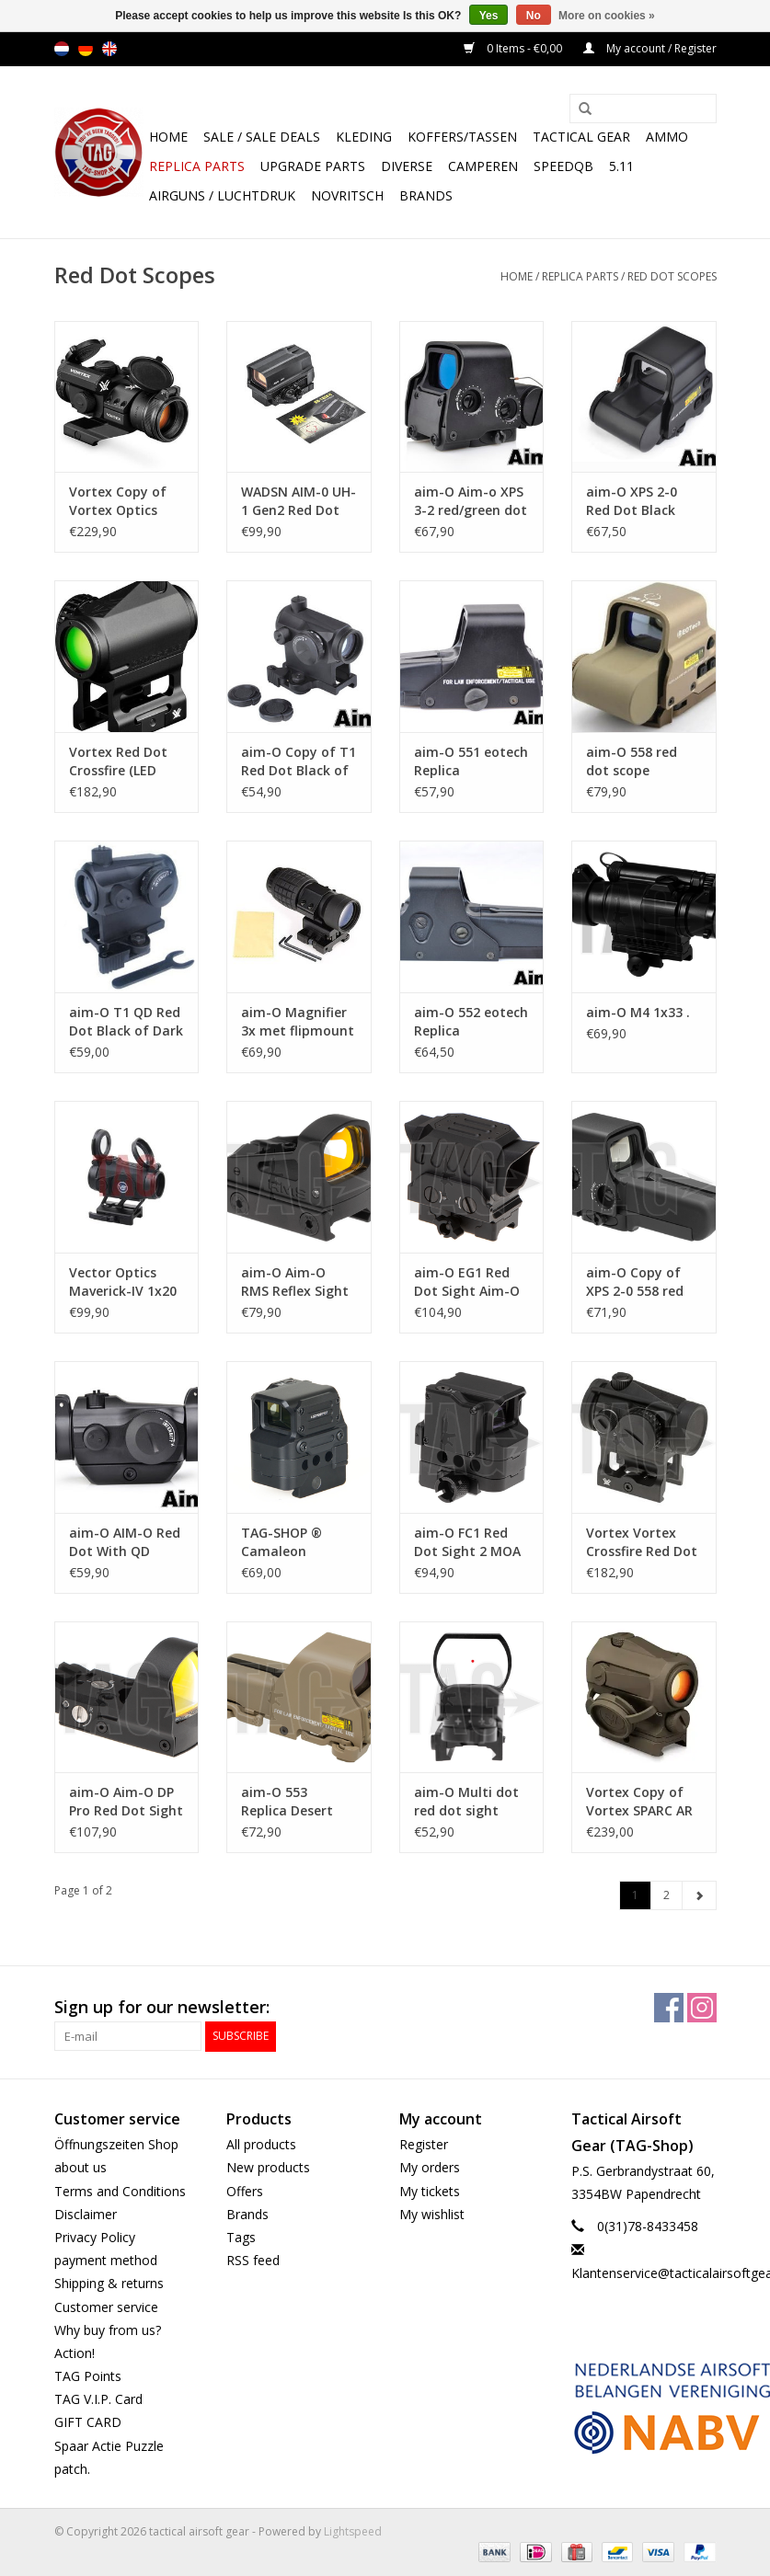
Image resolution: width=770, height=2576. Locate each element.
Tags (241, 2237)
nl (61, 48)
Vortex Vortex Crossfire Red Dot (641, 1542)
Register (423, 2144)
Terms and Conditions (120, 2191)
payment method (105, 2260)
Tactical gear (581, 136)
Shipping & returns (109, 2283)
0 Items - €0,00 (514, 48)
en (109, 48)
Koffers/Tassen (462, 136)
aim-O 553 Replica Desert (287, 1801)
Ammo (667, 136)
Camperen (483, 166)
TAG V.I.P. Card (98, 2399)
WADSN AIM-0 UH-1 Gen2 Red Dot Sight (298, 501)
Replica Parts (197, 166)
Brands (426, 195)
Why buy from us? (107, 2330)
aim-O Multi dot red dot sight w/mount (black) (466, 1801)
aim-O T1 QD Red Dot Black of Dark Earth (126, 1021)
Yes (489, 15)
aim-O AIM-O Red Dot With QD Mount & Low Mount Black (124, 1542)
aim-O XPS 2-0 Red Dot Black (631, 501)
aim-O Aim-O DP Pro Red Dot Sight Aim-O (126, 1801)
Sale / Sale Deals (261, 136)
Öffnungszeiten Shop (116, 2144)
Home (168, 136)
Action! (74, 2353)
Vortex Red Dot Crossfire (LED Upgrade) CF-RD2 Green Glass (123, 761)
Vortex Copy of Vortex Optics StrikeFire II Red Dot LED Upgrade (123, 501)
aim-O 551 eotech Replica (471, 761)
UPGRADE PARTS (312, 166)
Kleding (364, 136)
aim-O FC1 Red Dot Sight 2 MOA (467, 1542)
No (533, 15)
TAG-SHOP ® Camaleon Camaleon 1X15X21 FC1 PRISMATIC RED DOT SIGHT (289, 1542)
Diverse (406, 166)
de (85, 48)
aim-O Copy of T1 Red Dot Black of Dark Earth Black (298, 761)
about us (80, 2167)
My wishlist (432, 2214)
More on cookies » (606, 15)
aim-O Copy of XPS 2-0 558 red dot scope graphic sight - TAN (635, 1282)
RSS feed (253, 2260)
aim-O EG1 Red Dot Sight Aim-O (467, 1281)
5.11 (621, 166)
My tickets (429, 2191)
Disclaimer (85, 2214)
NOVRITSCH (347, 195)
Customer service (106, 2307)
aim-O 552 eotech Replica (471, 1021)
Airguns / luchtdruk (222, 195)
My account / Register (650, 48)
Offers (244, 2191)
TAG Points (87, 2376)
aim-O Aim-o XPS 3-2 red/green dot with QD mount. (470, 501)
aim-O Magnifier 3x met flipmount (297, 1021)
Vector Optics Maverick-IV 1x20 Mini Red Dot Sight (123, 1282)
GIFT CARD (87, 2422)
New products (268, 2167)
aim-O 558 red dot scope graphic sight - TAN (633, 761)
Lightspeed (353, 2531)
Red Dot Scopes (672, 276)
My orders (429, 2167)
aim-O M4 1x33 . (638, 1012)
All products (261, 2144)
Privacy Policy (94, 2237)
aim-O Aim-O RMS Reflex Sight (295, 1281)
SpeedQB (563, 166)
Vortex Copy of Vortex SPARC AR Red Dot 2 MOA (639, 1801)
